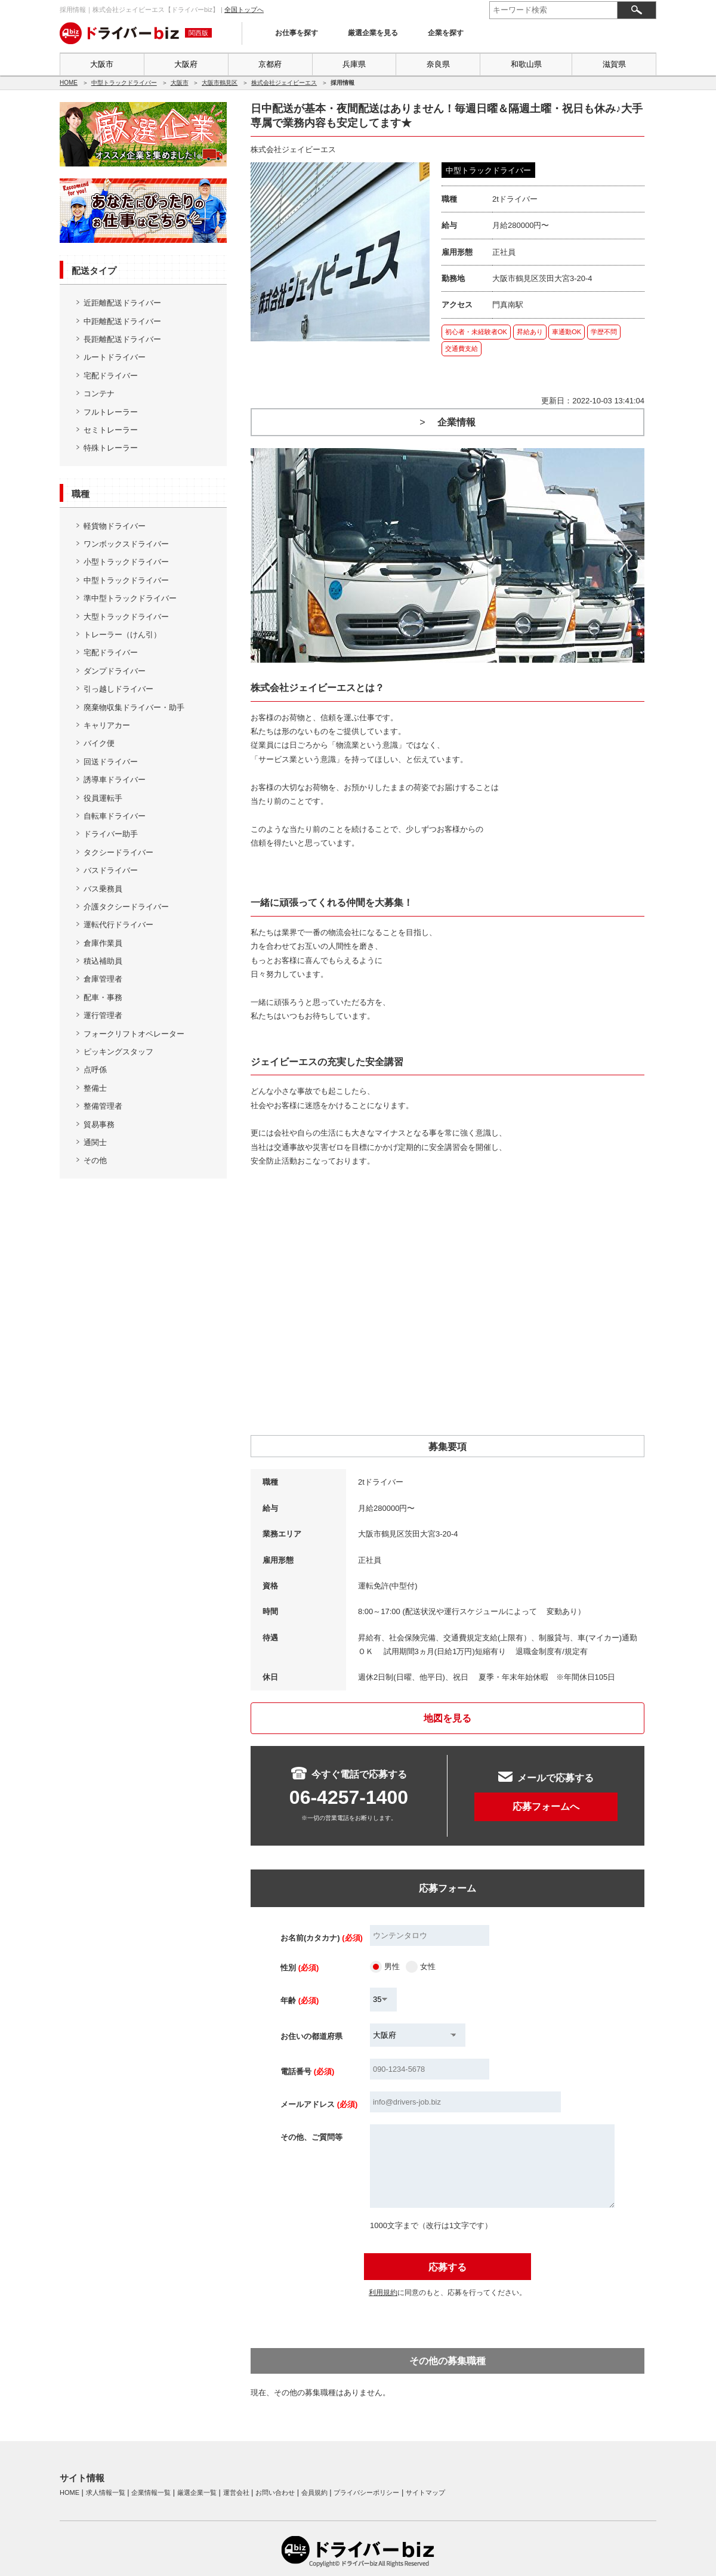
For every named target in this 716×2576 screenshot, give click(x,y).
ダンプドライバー (115, 671)
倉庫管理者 (103, 978)
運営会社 (236, 2492)
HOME (69, 82)
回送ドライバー (111, 761)
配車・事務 (103, 997)
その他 (95, 1160)
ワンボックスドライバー (126, 543)
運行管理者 (103, 1015)
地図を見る (447, 1718)
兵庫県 (354, 64)
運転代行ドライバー (118, 924)
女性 (428, 1966)
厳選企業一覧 (197, 2492)
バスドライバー (111, 870)
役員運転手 (103, 798)
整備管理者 (103, 1106)
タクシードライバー (118, 852)
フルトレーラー (111, 412)
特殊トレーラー (111, 447)
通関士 (95, 1142)
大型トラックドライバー (126, 616)
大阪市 (101, 64)
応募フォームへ (546, 1806)
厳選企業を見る (373, 33)
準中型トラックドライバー (130, 598)
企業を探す (446, 33)
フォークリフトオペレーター (134, 1033)
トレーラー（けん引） (122, 634)
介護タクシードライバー (126, 906)
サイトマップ (425, 2492)
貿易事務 (99, 1124)
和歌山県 (526, 64)
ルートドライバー (115, 357)
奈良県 (438, 64)
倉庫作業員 (103, 943)
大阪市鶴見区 (219, 82)
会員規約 (314, 2492)
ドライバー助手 (111, 833)
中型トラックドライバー (124, 82)
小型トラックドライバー (126, 561)
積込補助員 (103, 961)
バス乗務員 (103, 888)
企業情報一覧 (151, 2492)
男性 (392, 1966)
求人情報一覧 (105, 2492)
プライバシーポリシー (366, 2492)
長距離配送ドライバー (122, 339)
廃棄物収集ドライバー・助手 (134, 707)
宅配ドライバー (111, 375)
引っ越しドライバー (118, 688)
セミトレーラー (111, 429)
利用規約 (383, 2292)
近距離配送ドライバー (122, 302)
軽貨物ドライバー (115, 526)
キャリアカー (107, 725)
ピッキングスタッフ (118, 1051)
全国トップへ (244, 9)
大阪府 (185, 64)
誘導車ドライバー (115, 779)
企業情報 (456, 422)
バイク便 (99, 743)
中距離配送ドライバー (122, 321)
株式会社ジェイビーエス (284, 82)
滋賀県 (614, 64)
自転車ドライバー (115, 816)
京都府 (270, 64)
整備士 (95, 1088)
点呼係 (95, 1069)
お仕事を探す (296, 33)
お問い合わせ (275, 2492)
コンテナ (99, 393)
